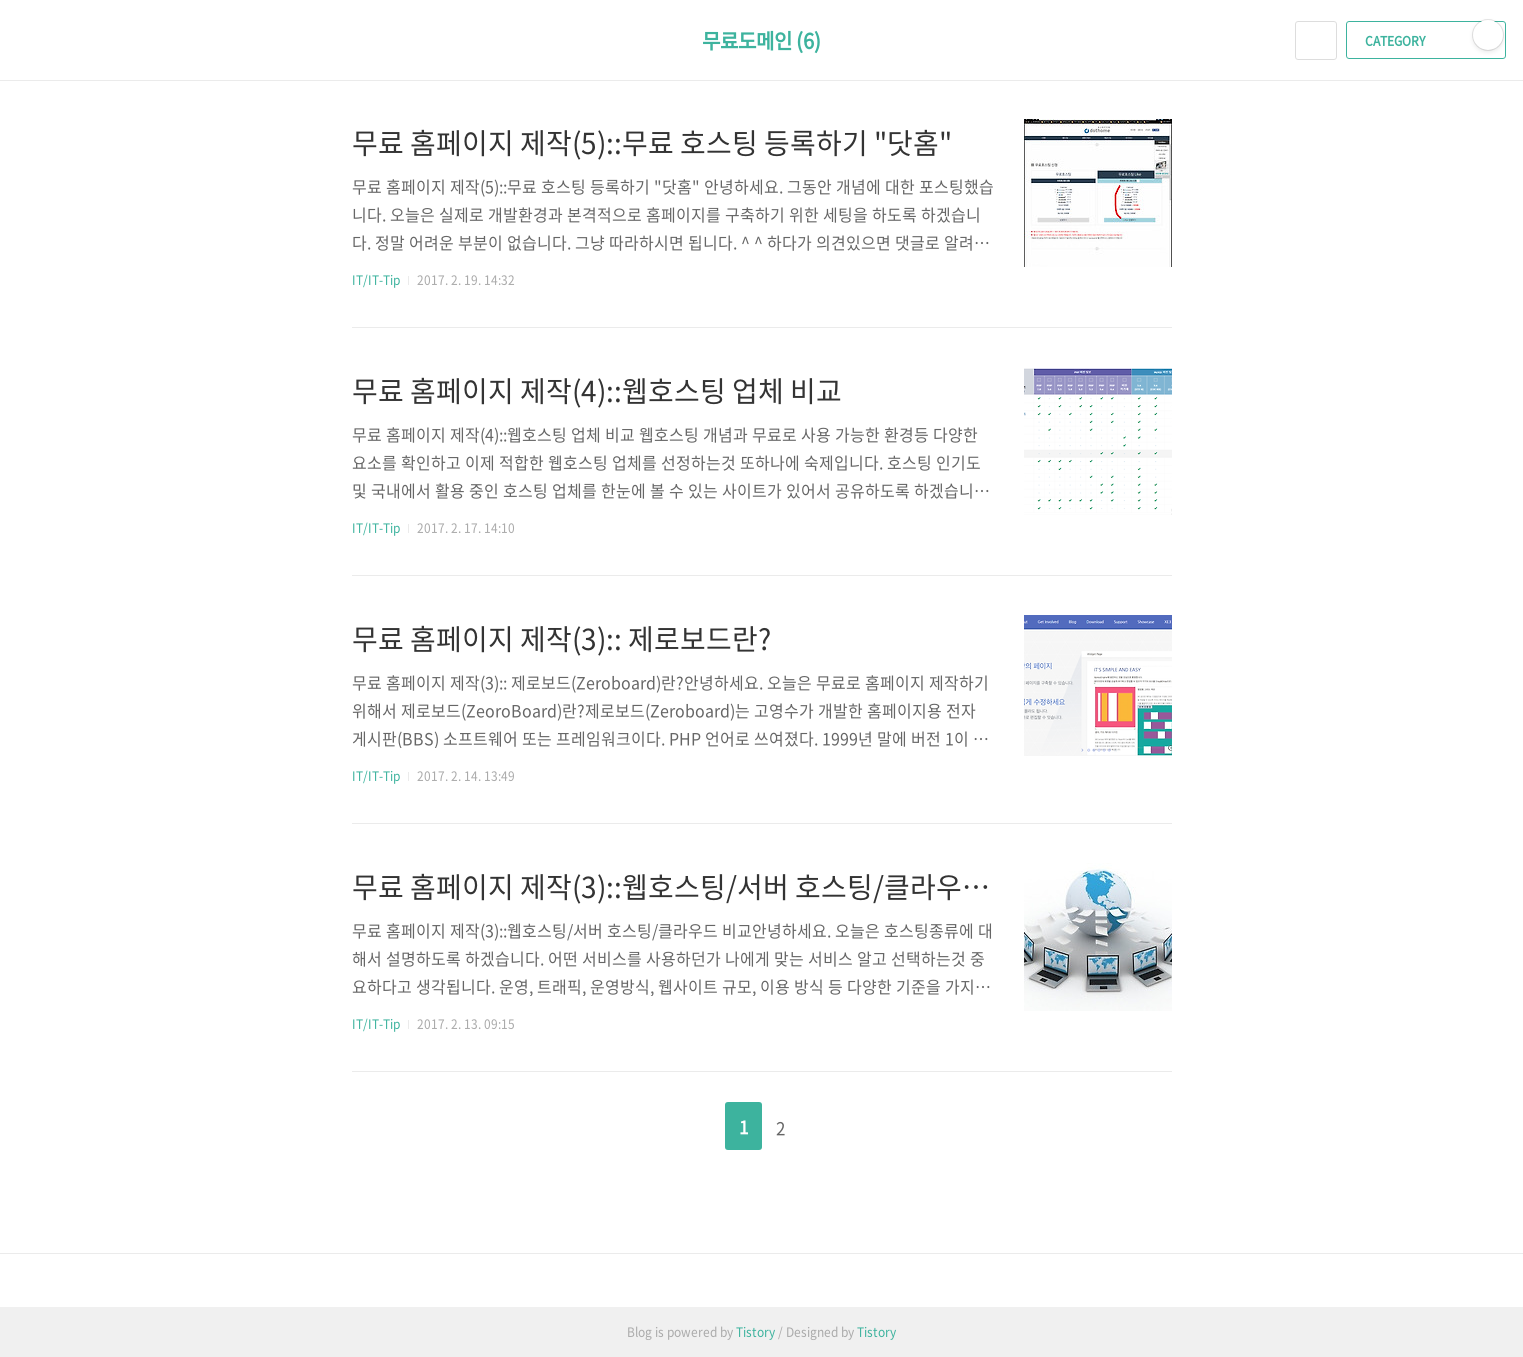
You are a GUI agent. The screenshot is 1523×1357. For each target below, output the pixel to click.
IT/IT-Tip (376, 280)
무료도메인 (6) (761, 40)
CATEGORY (1428, 41)
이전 (693, 1120)
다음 (831, 1120)
